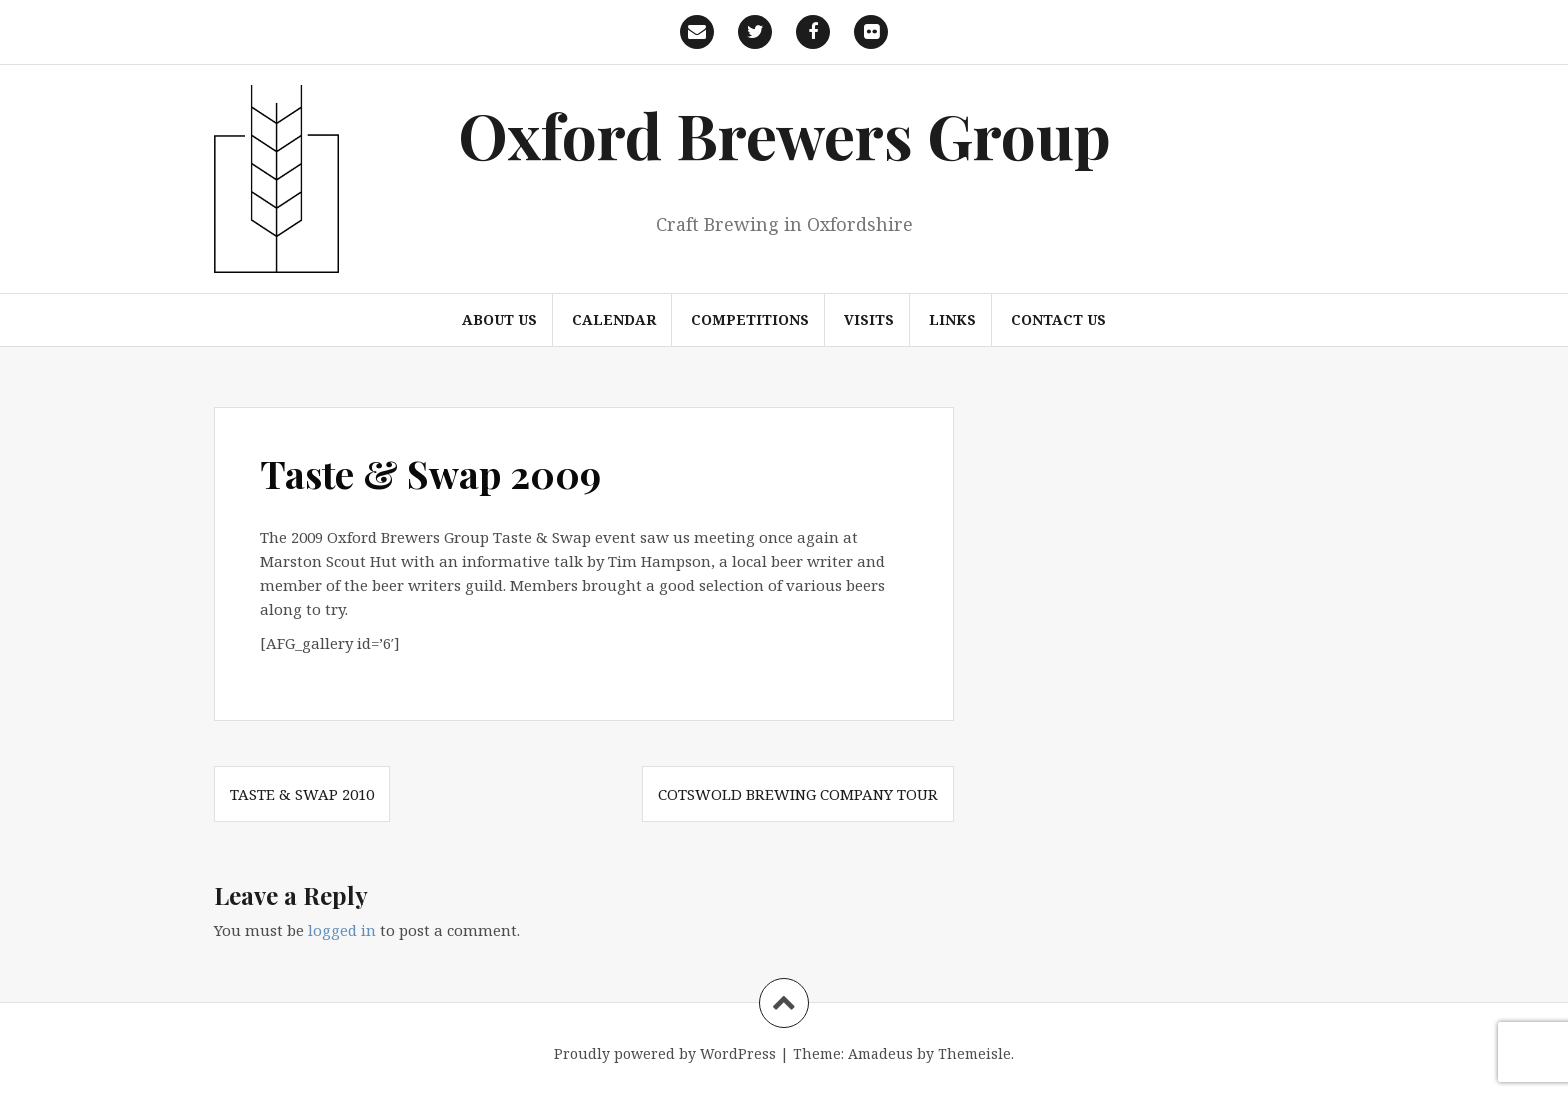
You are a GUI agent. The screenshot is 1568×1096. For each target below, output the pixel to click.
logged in (342, 930)
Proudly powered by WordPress (665, 1053)
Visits (869, 319)
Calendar (614, 319)
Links (952, 319)
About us (499, 319)
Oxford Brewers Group (784, 134)
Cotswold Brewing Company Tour (798, 794)
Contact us (1058, 319)
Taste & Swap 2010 (302, 794)
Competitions (750, 319)
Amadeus (880, 1053)
